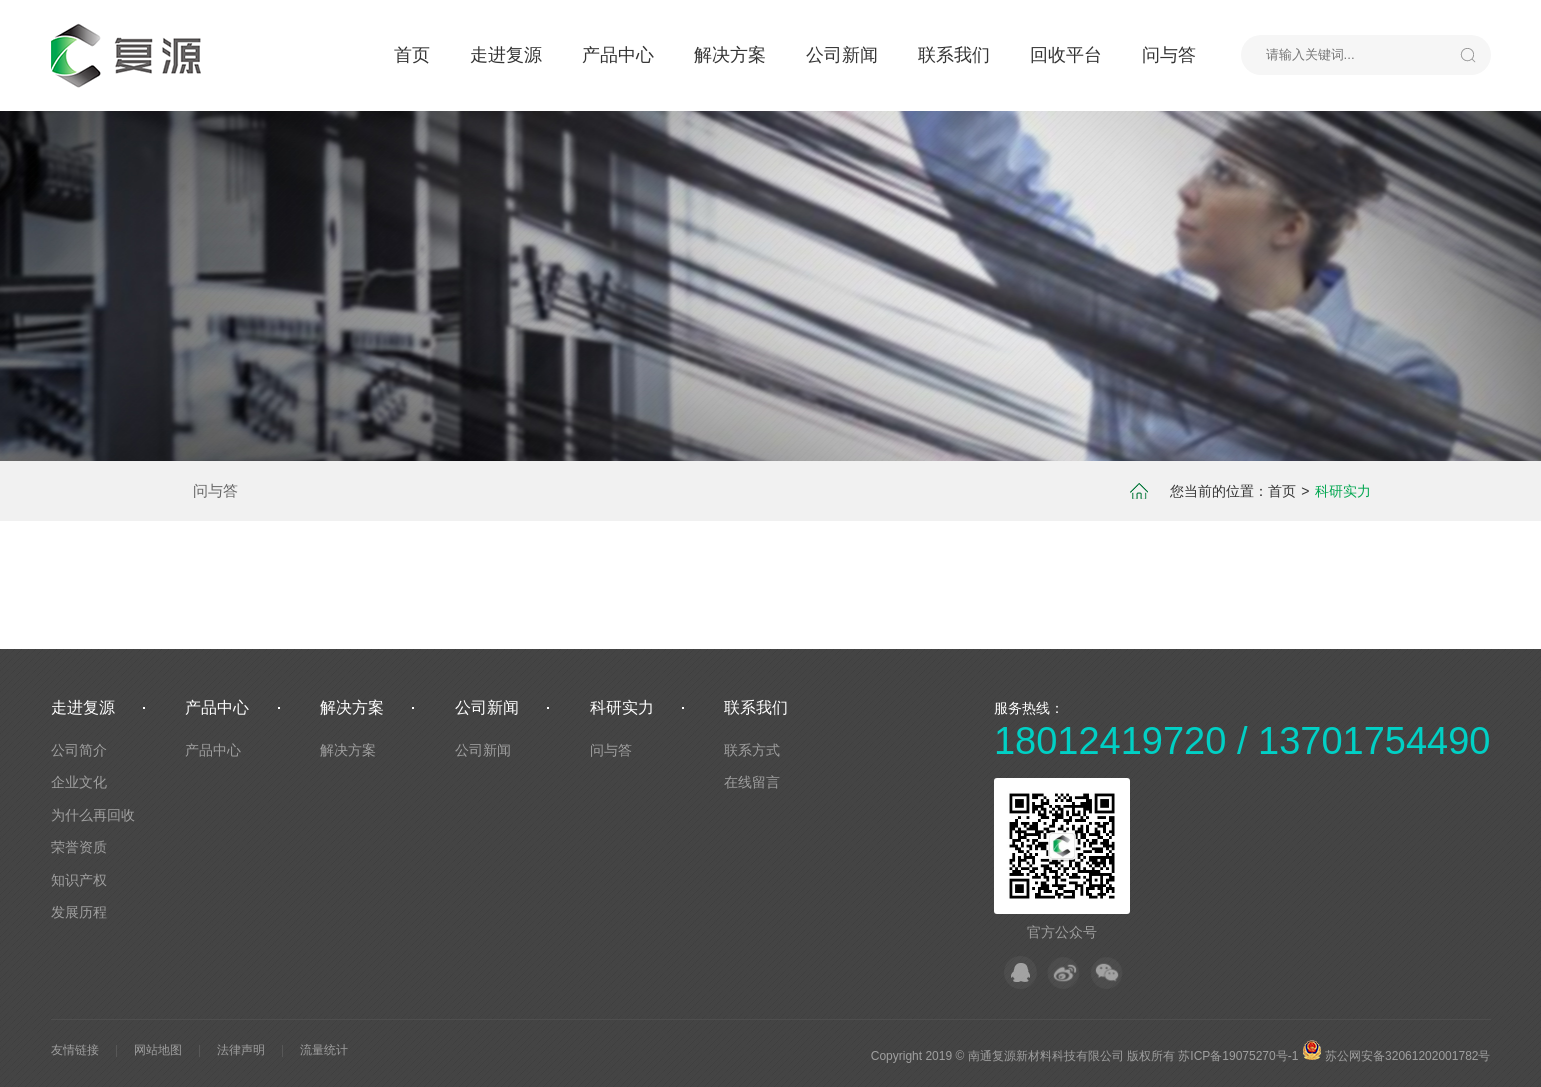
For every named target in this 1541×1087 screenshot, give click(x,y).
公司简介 (79, 750)
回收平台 (1066, 55)
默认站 (131, 55)
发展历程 (79, 912)
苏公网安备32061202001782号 (1396, 1056)
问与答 (1169, 55)
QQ (1020, 972)
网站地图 (158, 1050)
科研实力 (622, 707)
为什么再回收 (93, 815)
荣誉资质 (79, 847)
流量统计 (324, 1050)
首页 (412, 55)
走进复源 (506, 55)
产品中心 (618, 55)
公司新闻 (842, 55)
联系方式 (752, 750)
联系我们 (954, 55)
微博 (1063, 972)
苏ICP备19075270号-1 (1238, 1056)
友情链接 (75, 1050)
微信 (1106, 972)
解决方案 (730, 55)
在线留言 (752, 782)
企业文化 (79, 782)
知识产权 (79, 880)
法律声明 (241, 1050)
